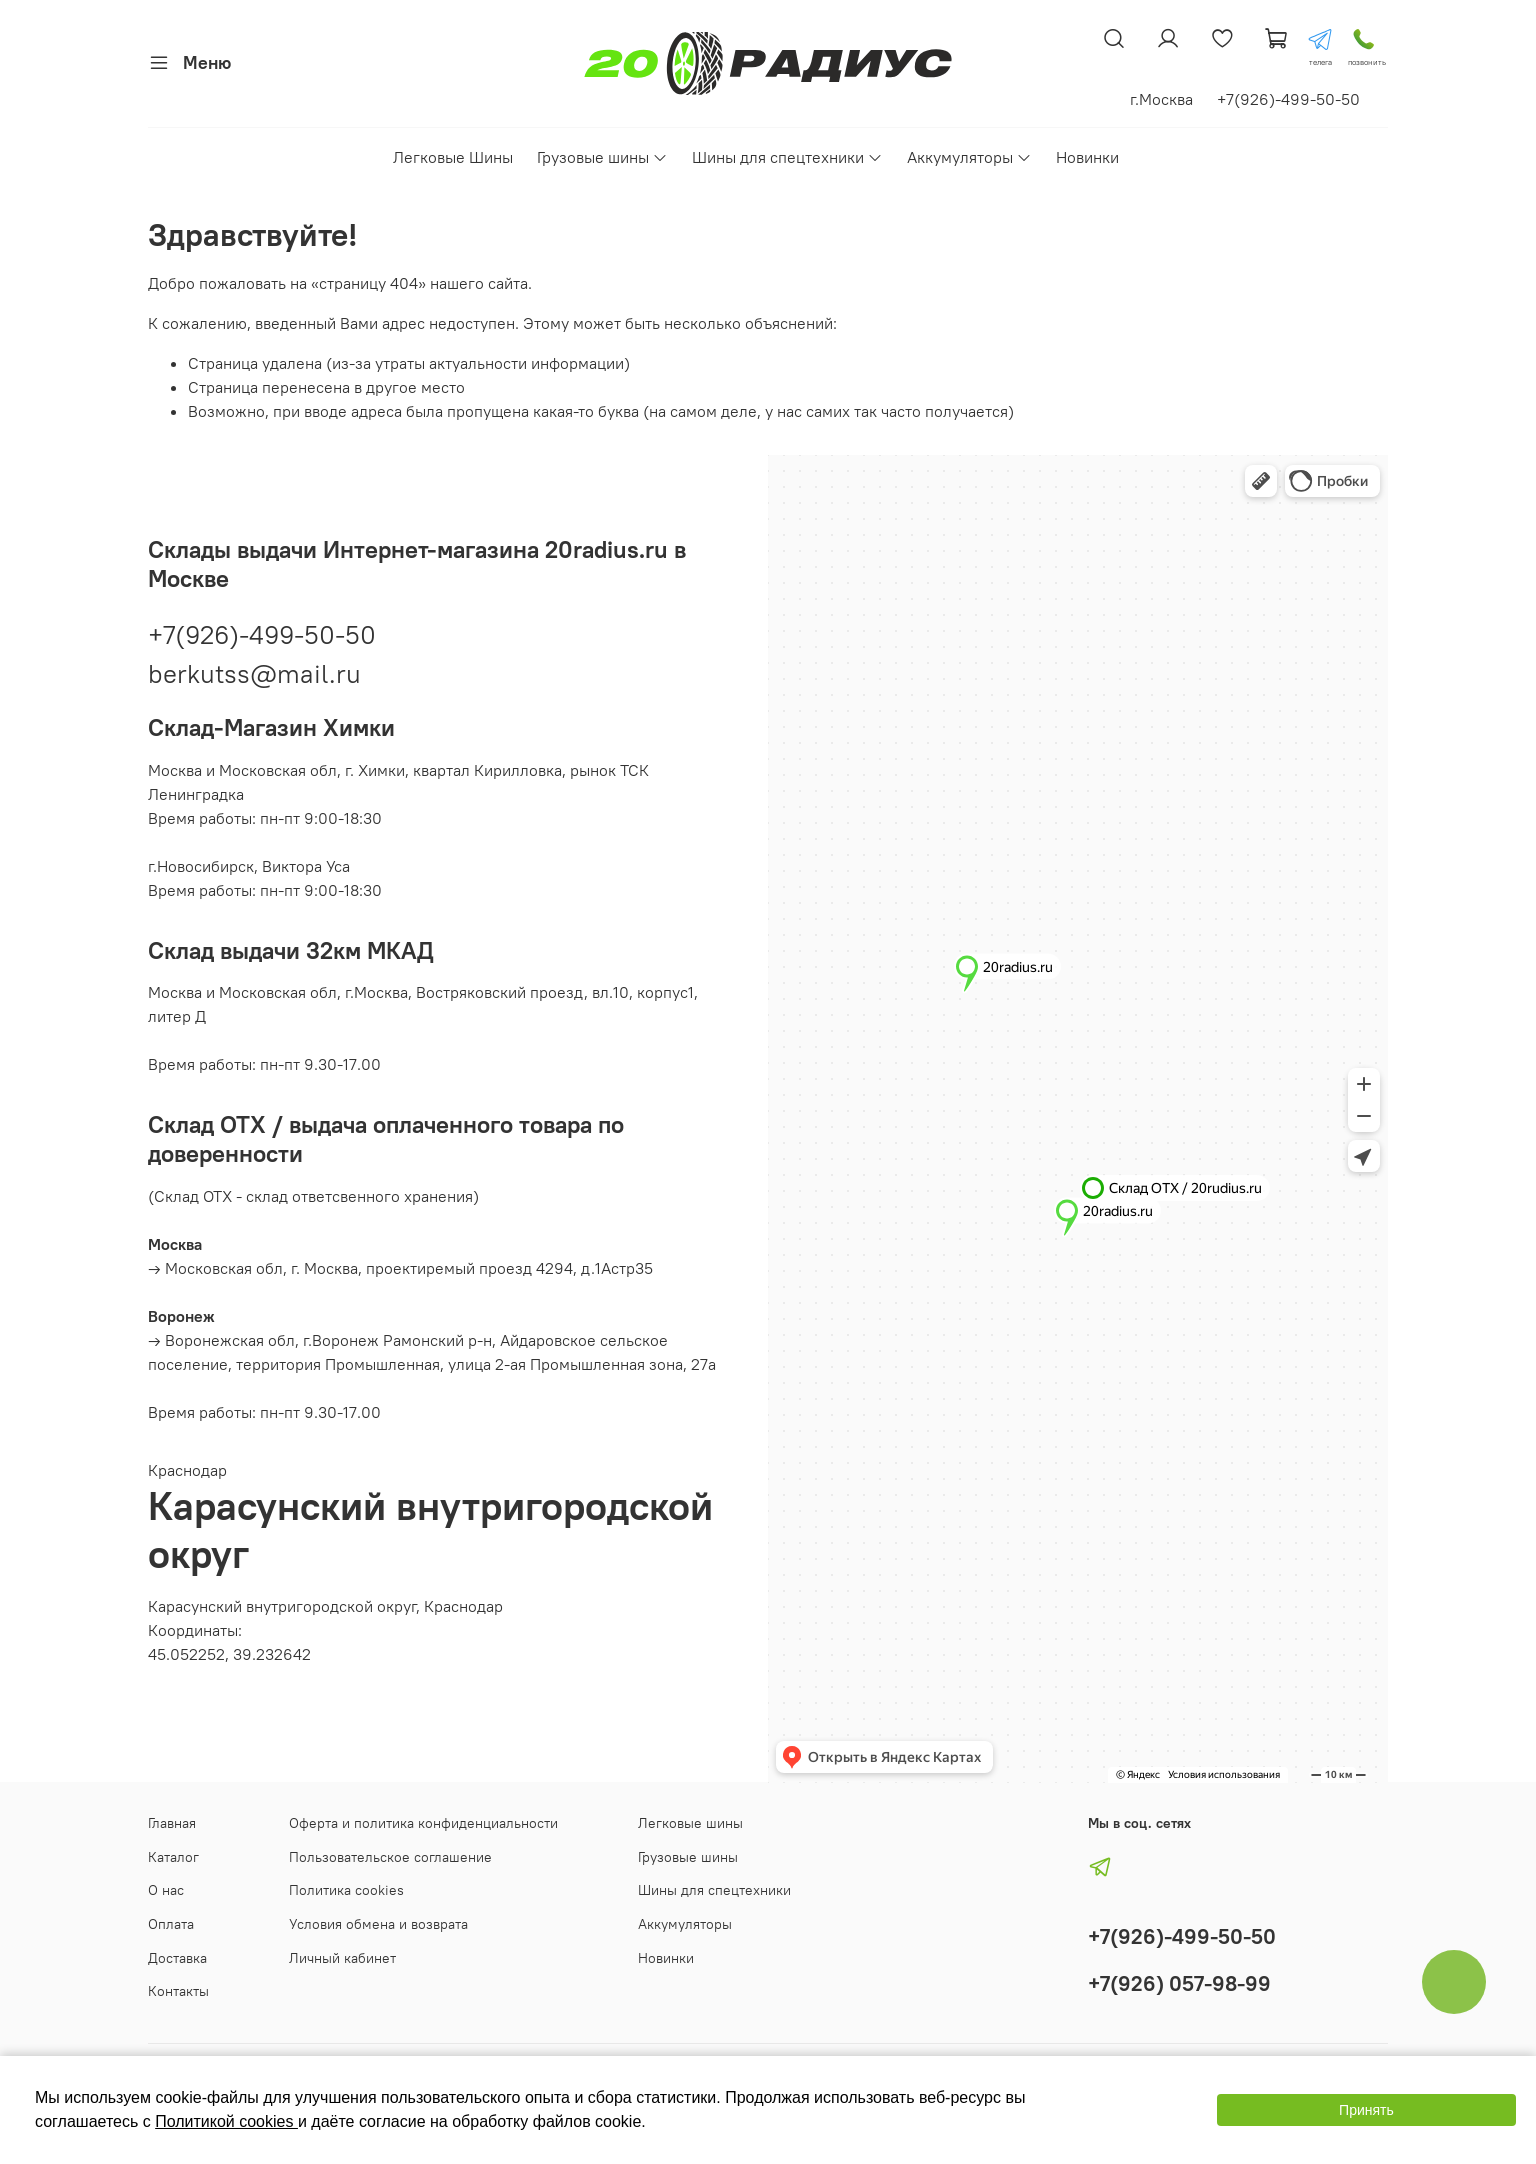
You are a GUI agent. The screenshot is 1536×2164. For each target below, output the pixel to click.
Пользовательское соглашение (390, 1857)
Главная (172, 1823)
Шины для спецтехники (787, 157)
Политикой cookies (226, 2121)
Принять (1366, 2110)
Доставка (177, 1958)
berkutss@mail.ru (254, 673)
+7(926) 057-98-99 (1179, 1983)
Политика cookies (346, 1890)
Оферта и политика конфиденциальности (423, 1823)
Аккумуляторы (969, 157)
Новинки (1087, 157)
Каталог (173, 1857)
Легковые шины (690, 1823)
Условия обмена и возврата (378, 1924)
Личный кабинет (342, 1958)
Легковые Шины (453, 157)
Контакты (178, 1991)
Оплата (171, 1924)
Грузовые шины (602, 157)
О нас (166, 1890)
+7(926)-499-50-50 (262, 634)
